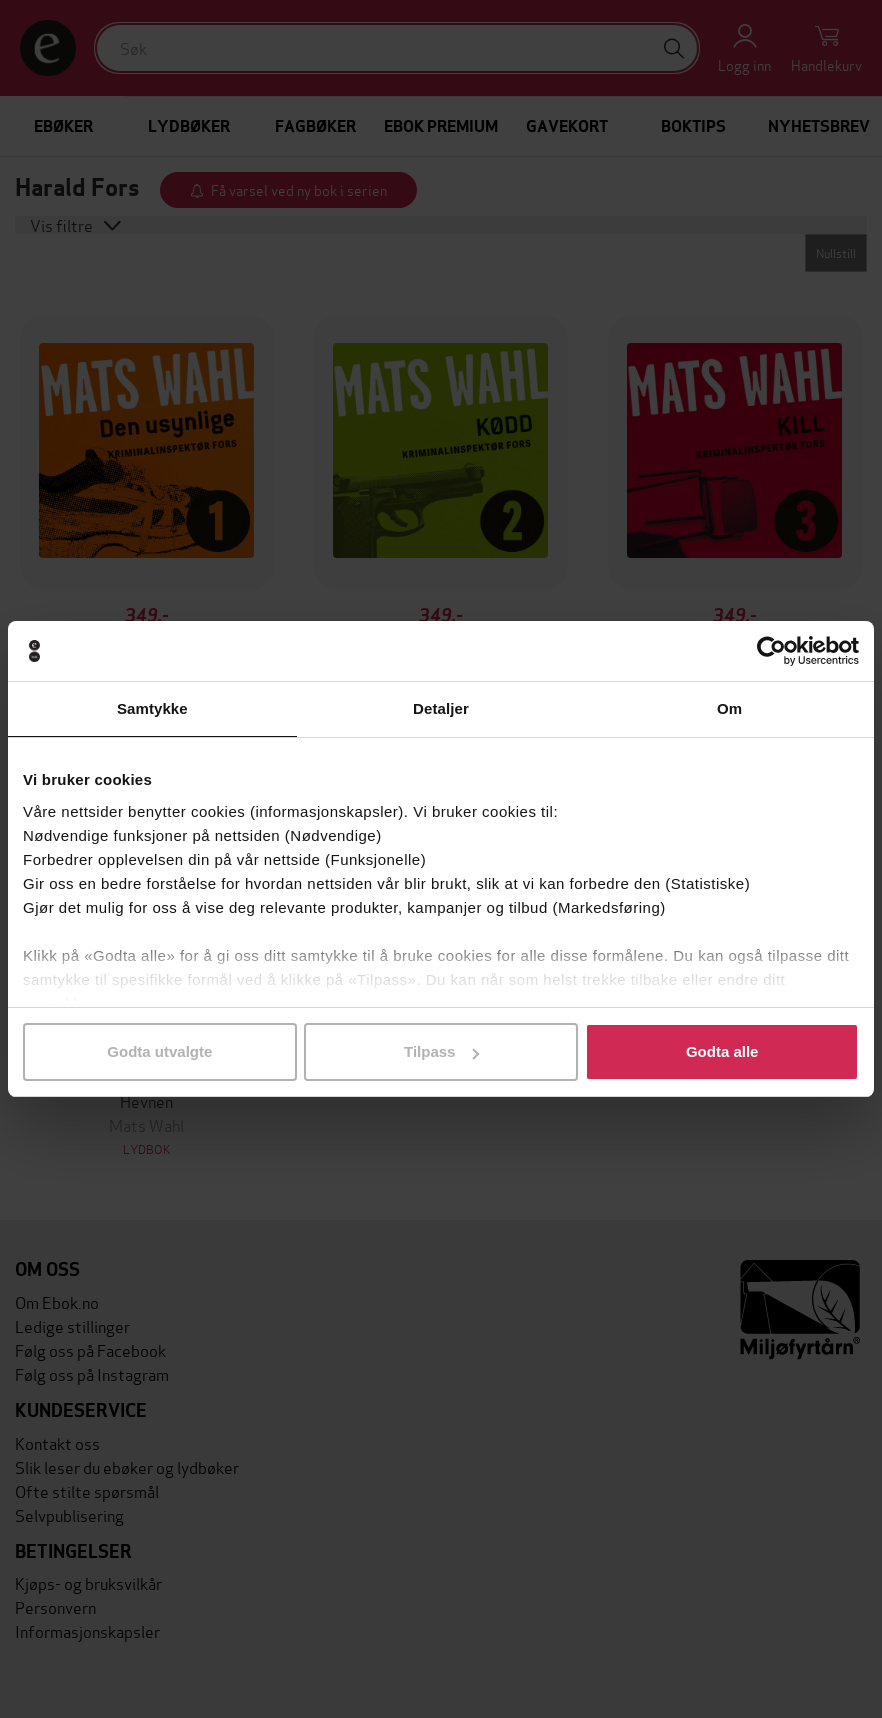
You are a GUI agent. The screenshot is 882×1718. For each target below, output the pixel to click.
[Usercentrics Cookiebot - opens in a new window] (771, 651)
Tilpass (441, 1051)
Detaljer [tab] (441, 708)
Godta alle (722, 1051)
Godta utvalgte (159, 1051)
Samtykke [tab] (152, 708)
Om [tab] (729, 708)
